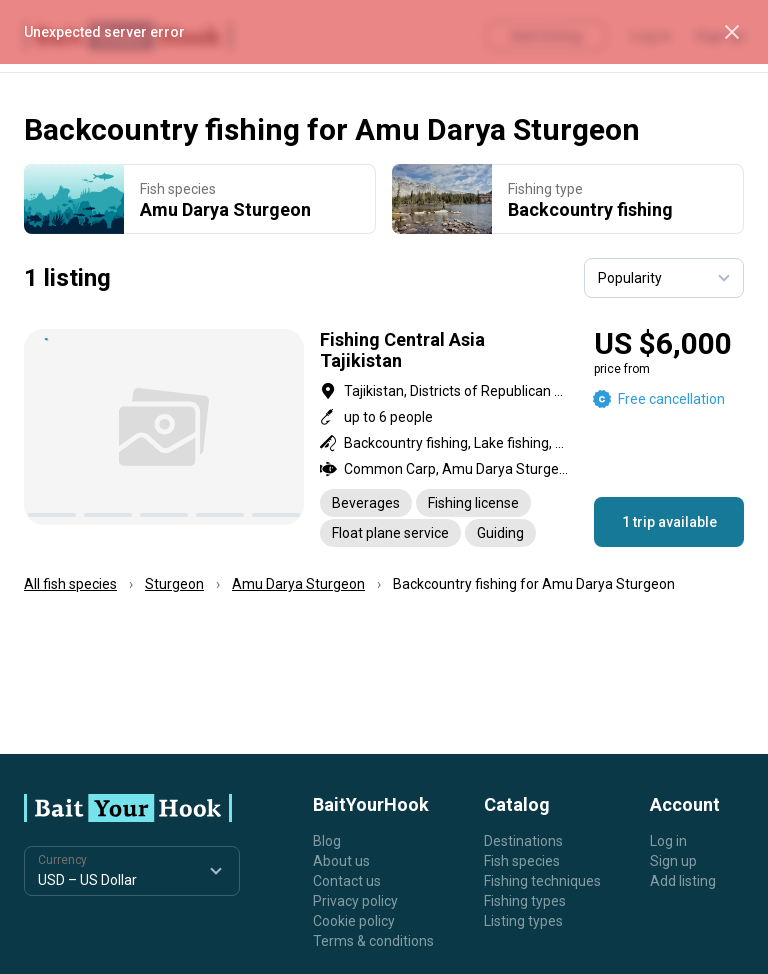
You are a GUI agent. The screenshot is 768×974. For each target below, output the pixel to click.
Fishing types (525, 901)
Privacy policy (355, 901)
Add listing (683, 881)
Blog (327, 841)
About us (341, 861)
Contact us (347, 881)
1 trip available (669, 522)
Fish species (522, 861)
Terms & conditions (373, 941)
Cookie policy (354, 921)
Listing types (523, 921)
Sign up (673, 861)
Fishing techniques (542, 881)
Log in (668, 841)
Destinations (523, 841)
